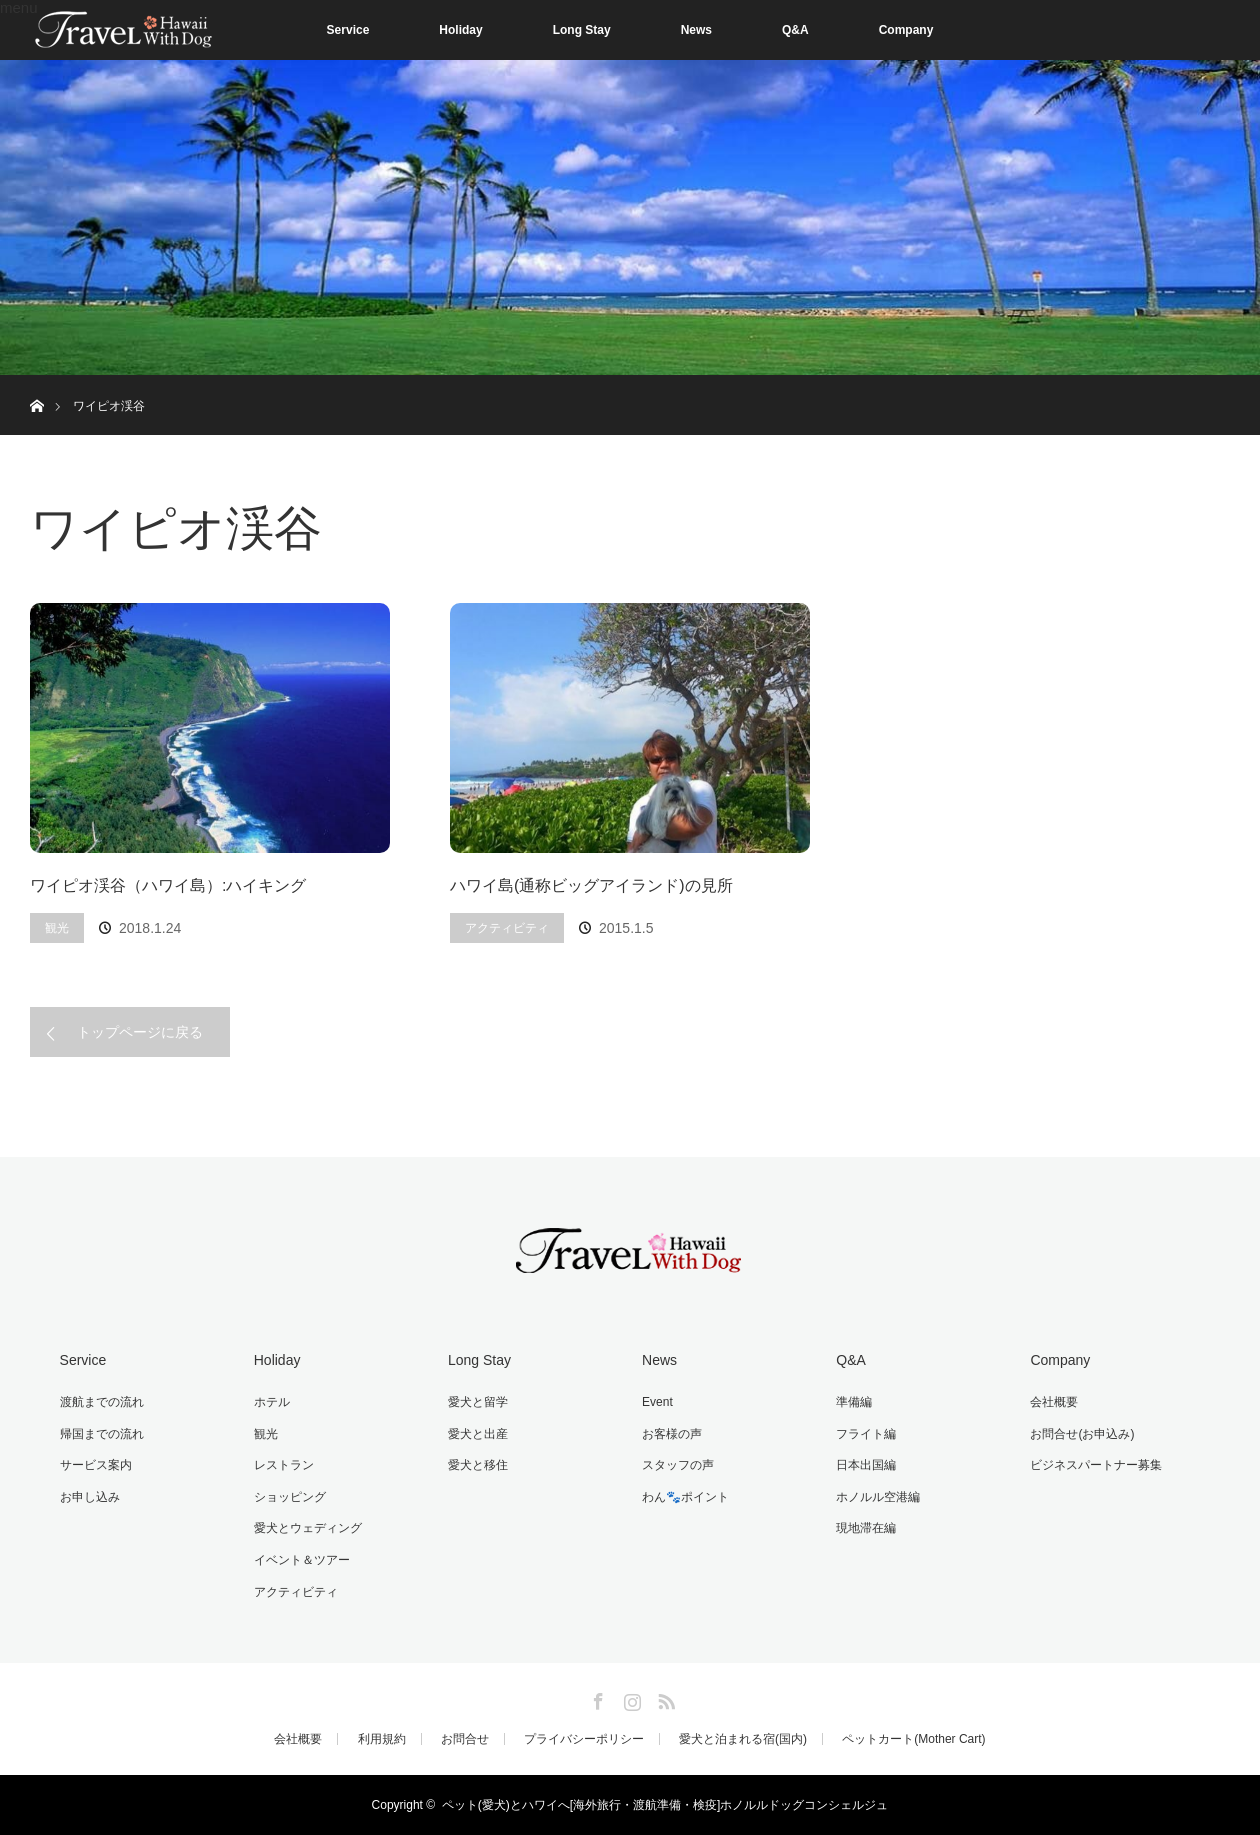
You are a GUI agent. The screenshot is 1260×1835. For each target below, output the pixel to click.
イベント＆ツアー (302, 1560)
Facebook (596, 1698)
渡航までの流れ (102, 1402)
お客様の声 (672, 1434)
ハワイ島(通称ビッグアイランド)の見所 (591, 885)
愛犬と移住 (478, 1465)
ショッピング (290, 1497)
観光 (57, 928)
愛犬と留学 (478, 1402)
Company (906, 30)
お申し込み (90, 1497)
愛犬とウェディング (308, 1528)
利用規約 (382, 1739)
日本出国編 (866, 1465)
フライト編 (866, 1434)
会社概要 (1054, 1402)
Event (657, 1402)
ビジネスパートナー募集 (1096, 1465)
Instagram (630, 1698)
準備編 (854, 1402)
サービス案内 (96, 1465)
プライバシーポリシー (584, 1739)
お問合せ (465, 1739)
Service (348, 30)
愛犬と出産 (478, 1434)
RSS (664, 1698)
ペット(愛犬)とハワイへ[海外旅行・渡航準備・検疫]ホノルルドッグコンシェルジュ (665, 1805)
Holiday (460, 30)
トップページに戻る (140, 1032)
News (696, 30)
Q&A (795, 30)
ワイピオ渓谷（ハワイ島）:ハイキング (168, 885)
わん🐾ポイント (685, 1497)
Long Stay (582, 30)
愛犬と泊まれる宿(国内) (743, 1739)
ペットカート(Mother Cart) (913, 1739)
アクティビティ (507, 928)
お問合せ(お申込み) (1082, 1434)
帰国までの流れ (102, 1434)
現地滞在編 (866, 1528)
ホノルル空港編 (878, 1497)
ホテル (272, 1402)
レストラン (284, 1465)
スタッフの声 (678, 1465)
